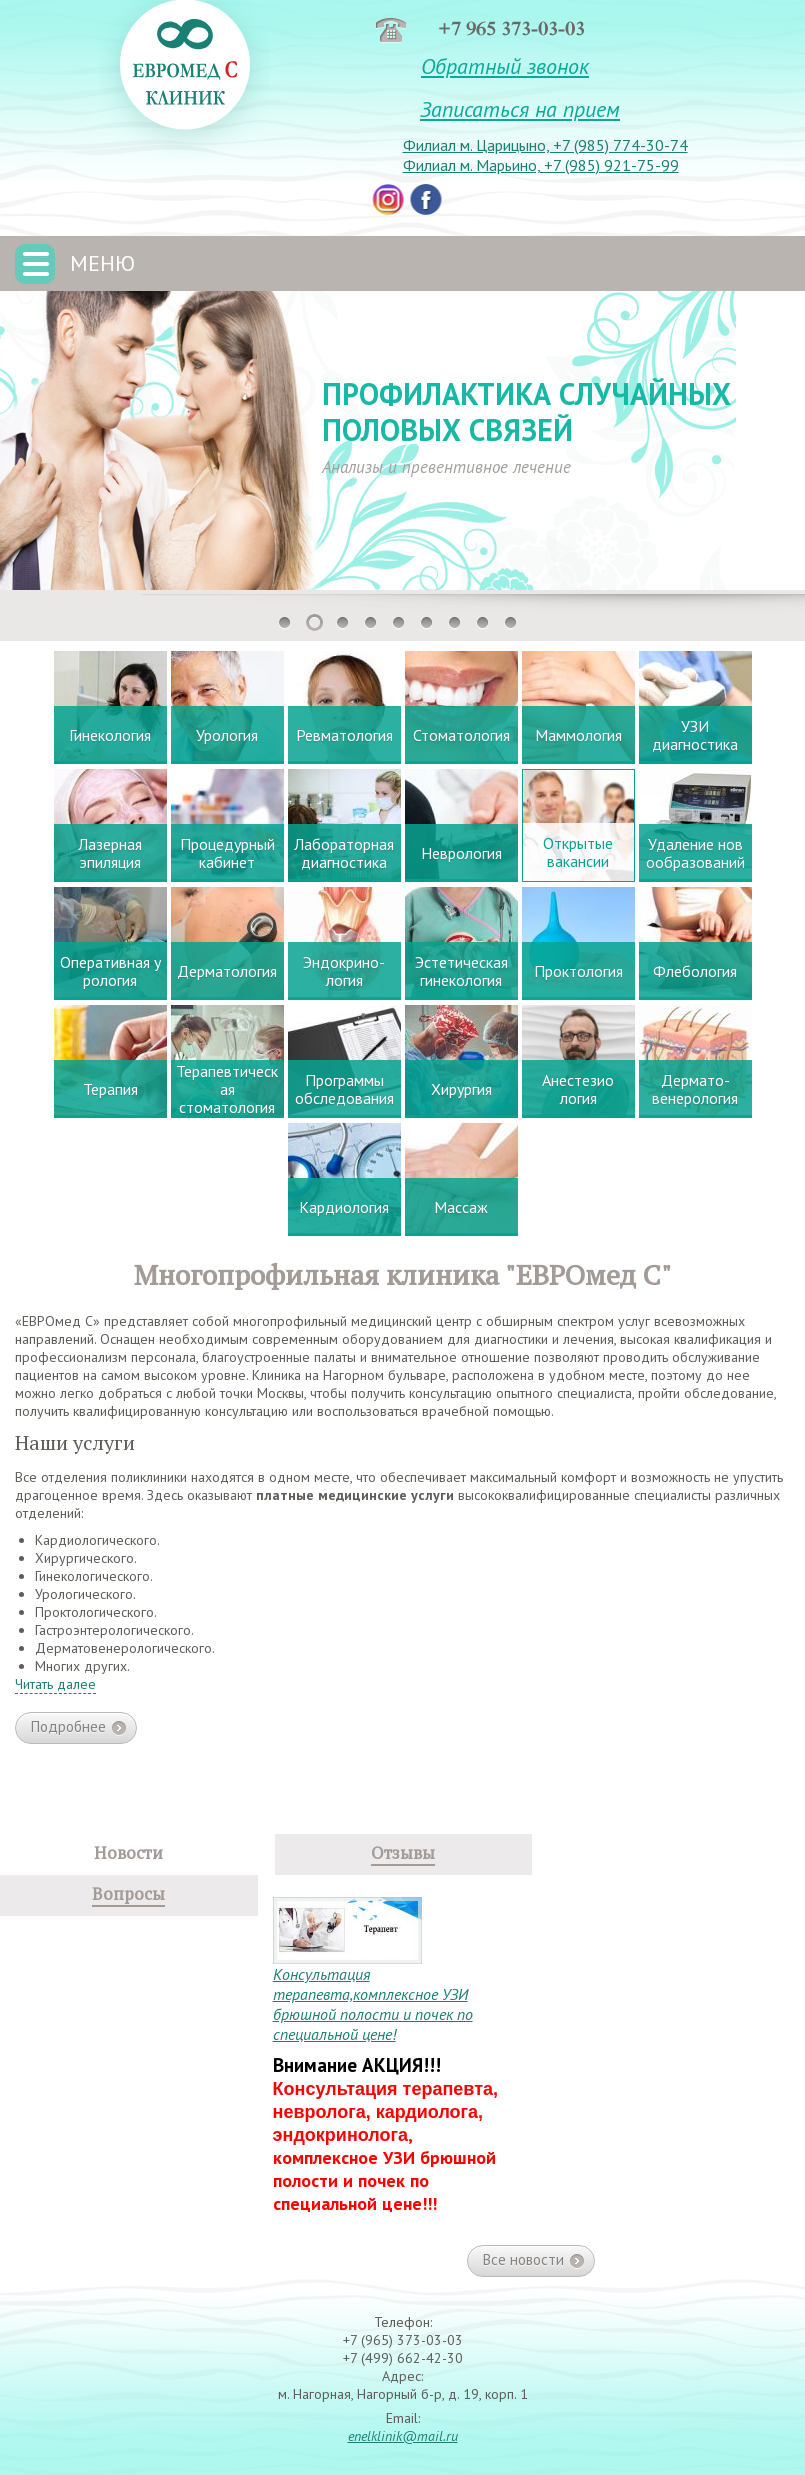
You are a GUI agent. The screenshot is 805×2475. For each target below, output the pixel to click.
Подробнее (78, 1728)
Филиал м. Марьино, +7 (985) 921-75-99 (541, 165)
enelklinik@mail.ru (403, 2436)
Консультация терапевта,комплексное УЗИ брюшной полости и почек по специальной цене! (373, 2004)
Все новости (533, 2259)
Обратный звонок (505, 66)
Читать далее (55, 1684)
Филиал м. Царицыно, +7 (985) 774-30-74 (545, 145)
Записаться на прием (520, 109)
